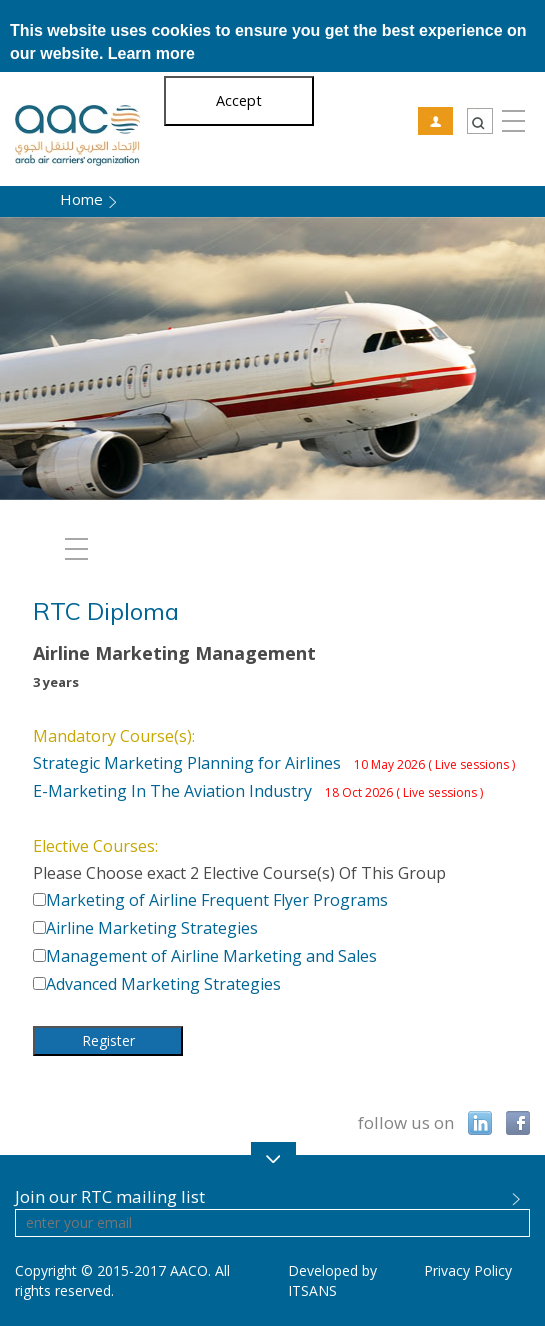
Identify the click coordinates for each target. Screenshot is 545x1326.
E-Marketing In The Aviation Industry (258, 791)
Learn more (151, 53)
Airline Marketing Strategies (152, 928)
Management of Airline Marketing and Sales (211, 956)
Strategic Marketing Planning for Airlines (274, 763)
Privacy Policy (468, 1270)
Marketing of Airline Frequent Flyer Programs (217, 900)
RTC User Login (435, 121)
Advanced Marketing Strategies (163, 984)
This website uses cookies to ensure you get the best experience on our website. (268, 42)
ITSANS (312, 1290)
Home (81, 199)
